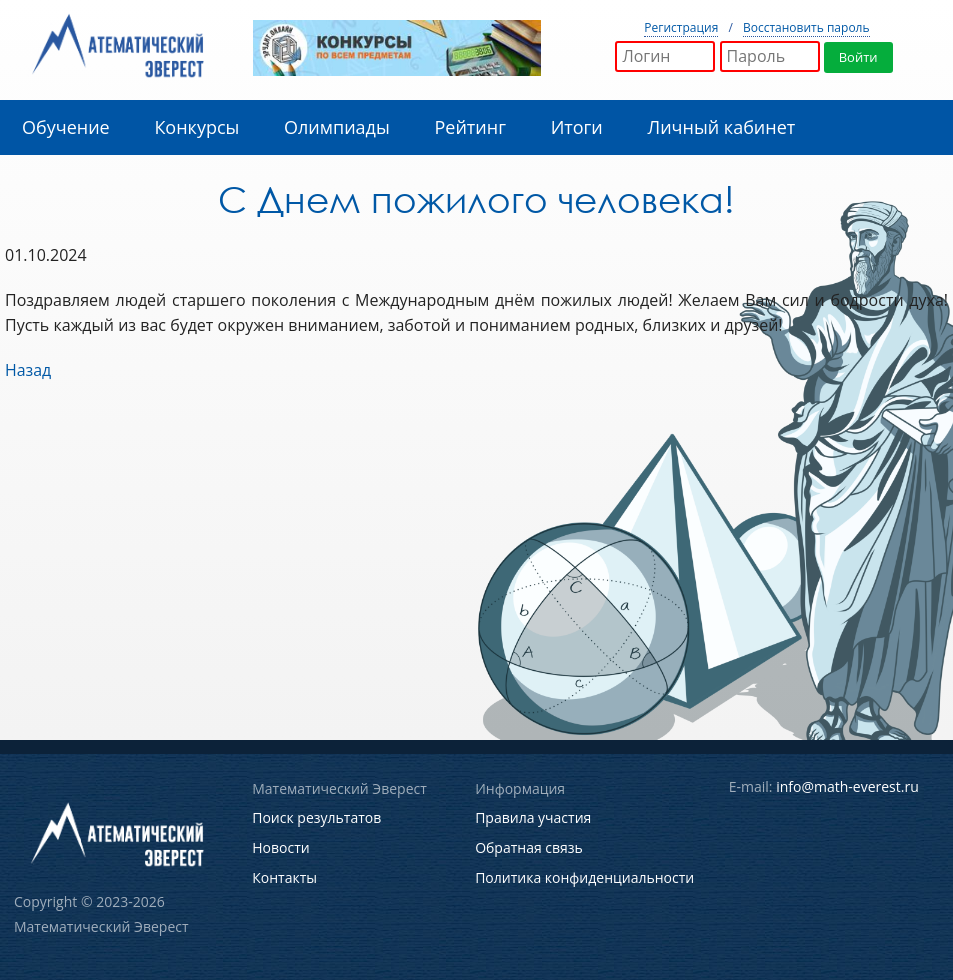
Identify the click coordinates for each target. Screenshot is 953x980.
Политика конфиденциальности (584, 875)
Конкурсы (196, 127)
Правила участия (533, 817)
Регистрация (681, 27)
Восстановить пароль (806, 27)
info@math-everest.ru (847, 786)
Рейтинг (469, 127)
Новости (280, 846)
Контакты (284, 875)
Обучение (66, 127)
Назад (28, 370)
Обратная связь (529, 846)
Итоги (577, 127)
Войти (858, 57)
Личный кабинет (722, 127)
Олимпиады (337, 127)
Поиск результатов (316, 817)
